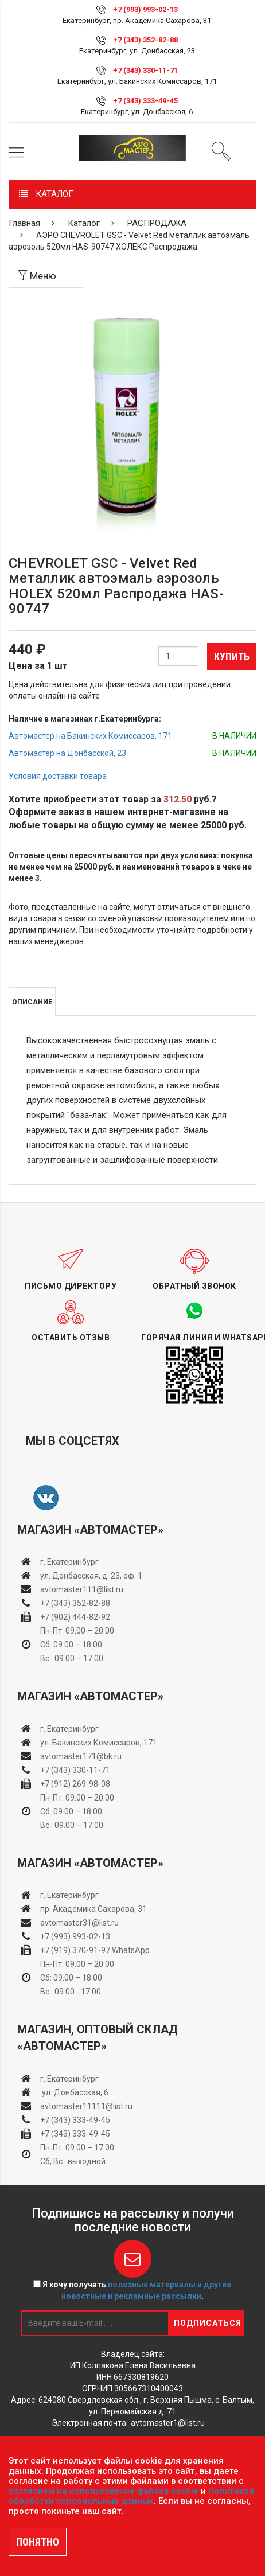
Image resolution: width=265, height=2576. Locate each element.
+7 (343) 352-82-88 (145, 40)
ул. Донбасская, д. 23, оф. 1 (91, 1575)
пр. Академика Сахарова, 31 (93, 1909)
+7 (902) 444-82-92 (75, 1617)
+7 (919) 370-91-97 (75, 1950)
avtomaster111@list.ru (81, 1589)
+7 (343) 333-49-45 (145, 100)
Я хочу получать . (132, 2290)
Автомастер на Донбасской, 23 (67, 753)
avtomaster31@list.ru (79, 1922)
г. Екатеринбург (70, 1561)
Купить (232, 656)
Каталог (84, 223)
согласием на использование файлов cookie (103, 2491)
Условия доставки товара (58, 776)
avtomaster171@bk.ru (81, 1756)
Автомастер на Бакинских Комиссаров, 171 (90, 736)
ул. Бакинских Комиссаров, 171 (98, 1742)
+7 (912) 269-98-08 (75, 1783)
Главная (24, 223)
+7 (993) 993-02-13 (75, 1936)
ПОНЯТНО (37, 2542)
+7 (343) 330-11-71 (145, 70)
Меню (37, 276)
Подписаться (207, 2323)
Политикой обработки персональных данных (131, 2496)
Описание (32, 1002)
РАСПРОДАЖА (156, 223)
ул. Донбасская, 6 (74, 2092)
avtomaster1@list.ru (168, 2422)
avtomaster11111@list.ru (86, 2106)
